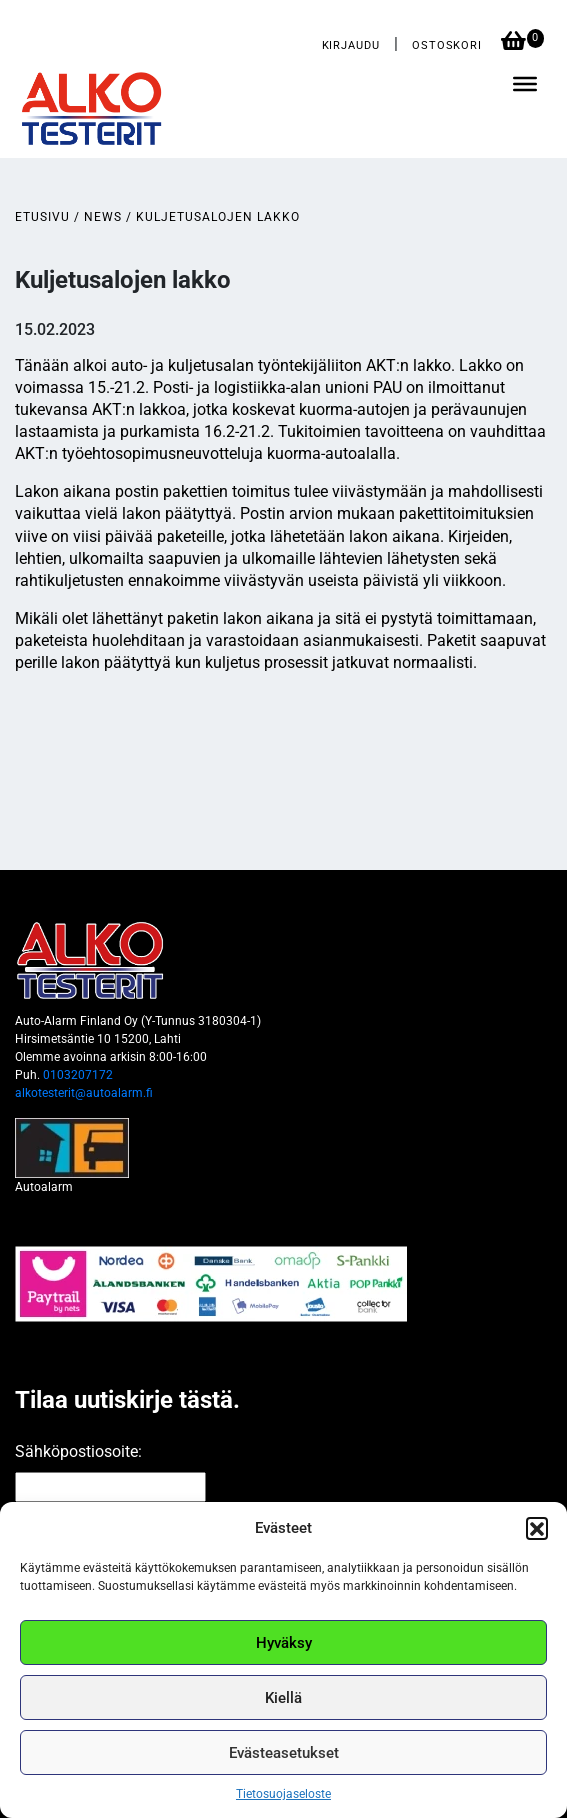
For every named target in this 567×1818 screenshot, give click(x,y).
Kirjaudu (351, 45)
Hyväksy (284, 1643)
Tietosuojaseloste (283, 1794)
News (103, 217)
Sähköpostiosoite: (78, 1451)
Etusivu (42, 217)
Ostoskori (449, 45)
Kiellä (283, 1698)
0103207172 (78, 1075)
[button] (537, 1528)
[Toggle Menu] (525, 84)
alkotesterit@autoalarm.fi (84, 1093)
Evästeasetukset (284, 1753)
